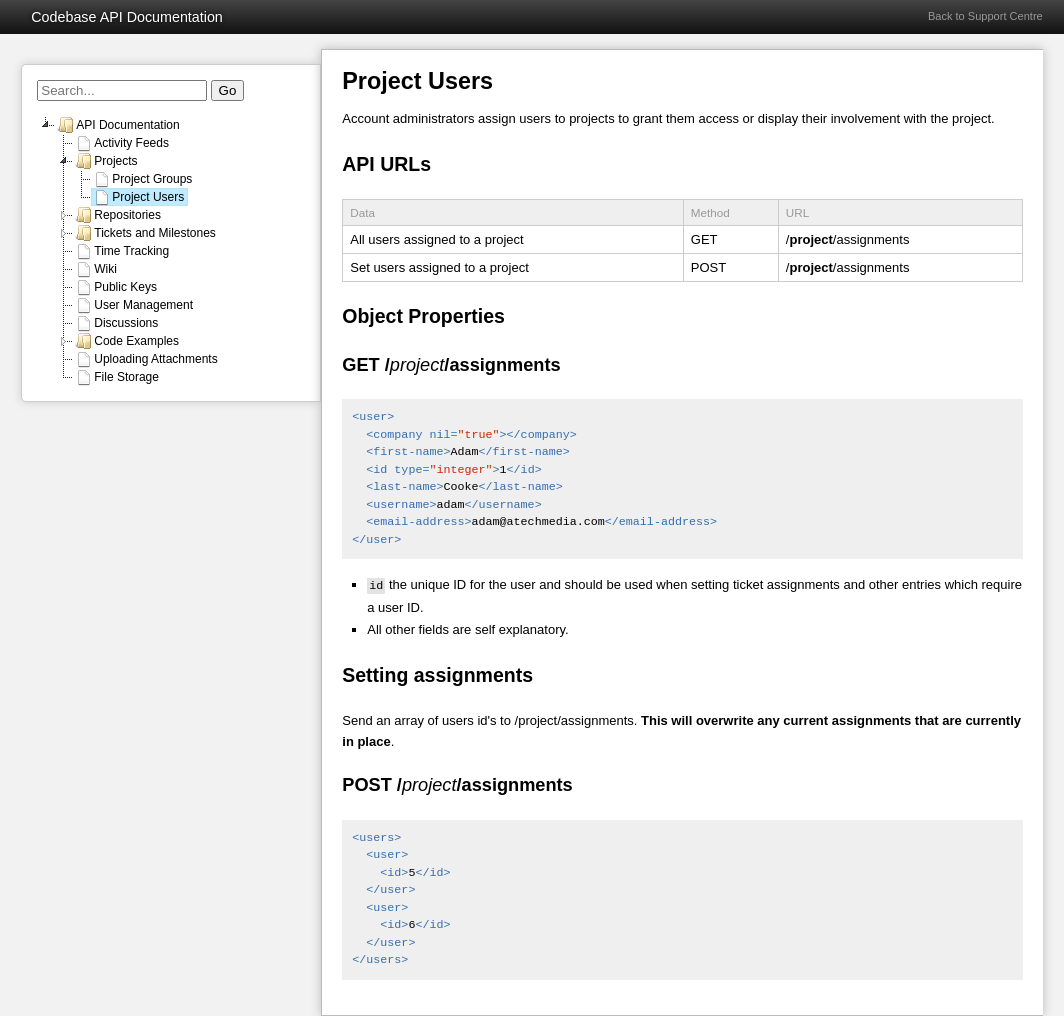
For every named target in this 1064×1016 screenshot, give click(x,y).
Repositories (117, 215)
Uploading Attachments (145, 359)
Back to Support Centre (985, 16)
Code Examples (126, 341)
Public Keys (115, 287)
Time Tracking (121, 251)
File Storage (116, 377)
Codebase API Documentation (127, 17)
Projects (105, 161)
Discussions (116, 323)
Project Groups (142, 179)
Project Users (138, 197)
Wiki (95, 269)
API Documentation (117, 125)
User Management (133, 305)
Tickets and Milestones (145, 233)
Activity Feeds (121, 143)
